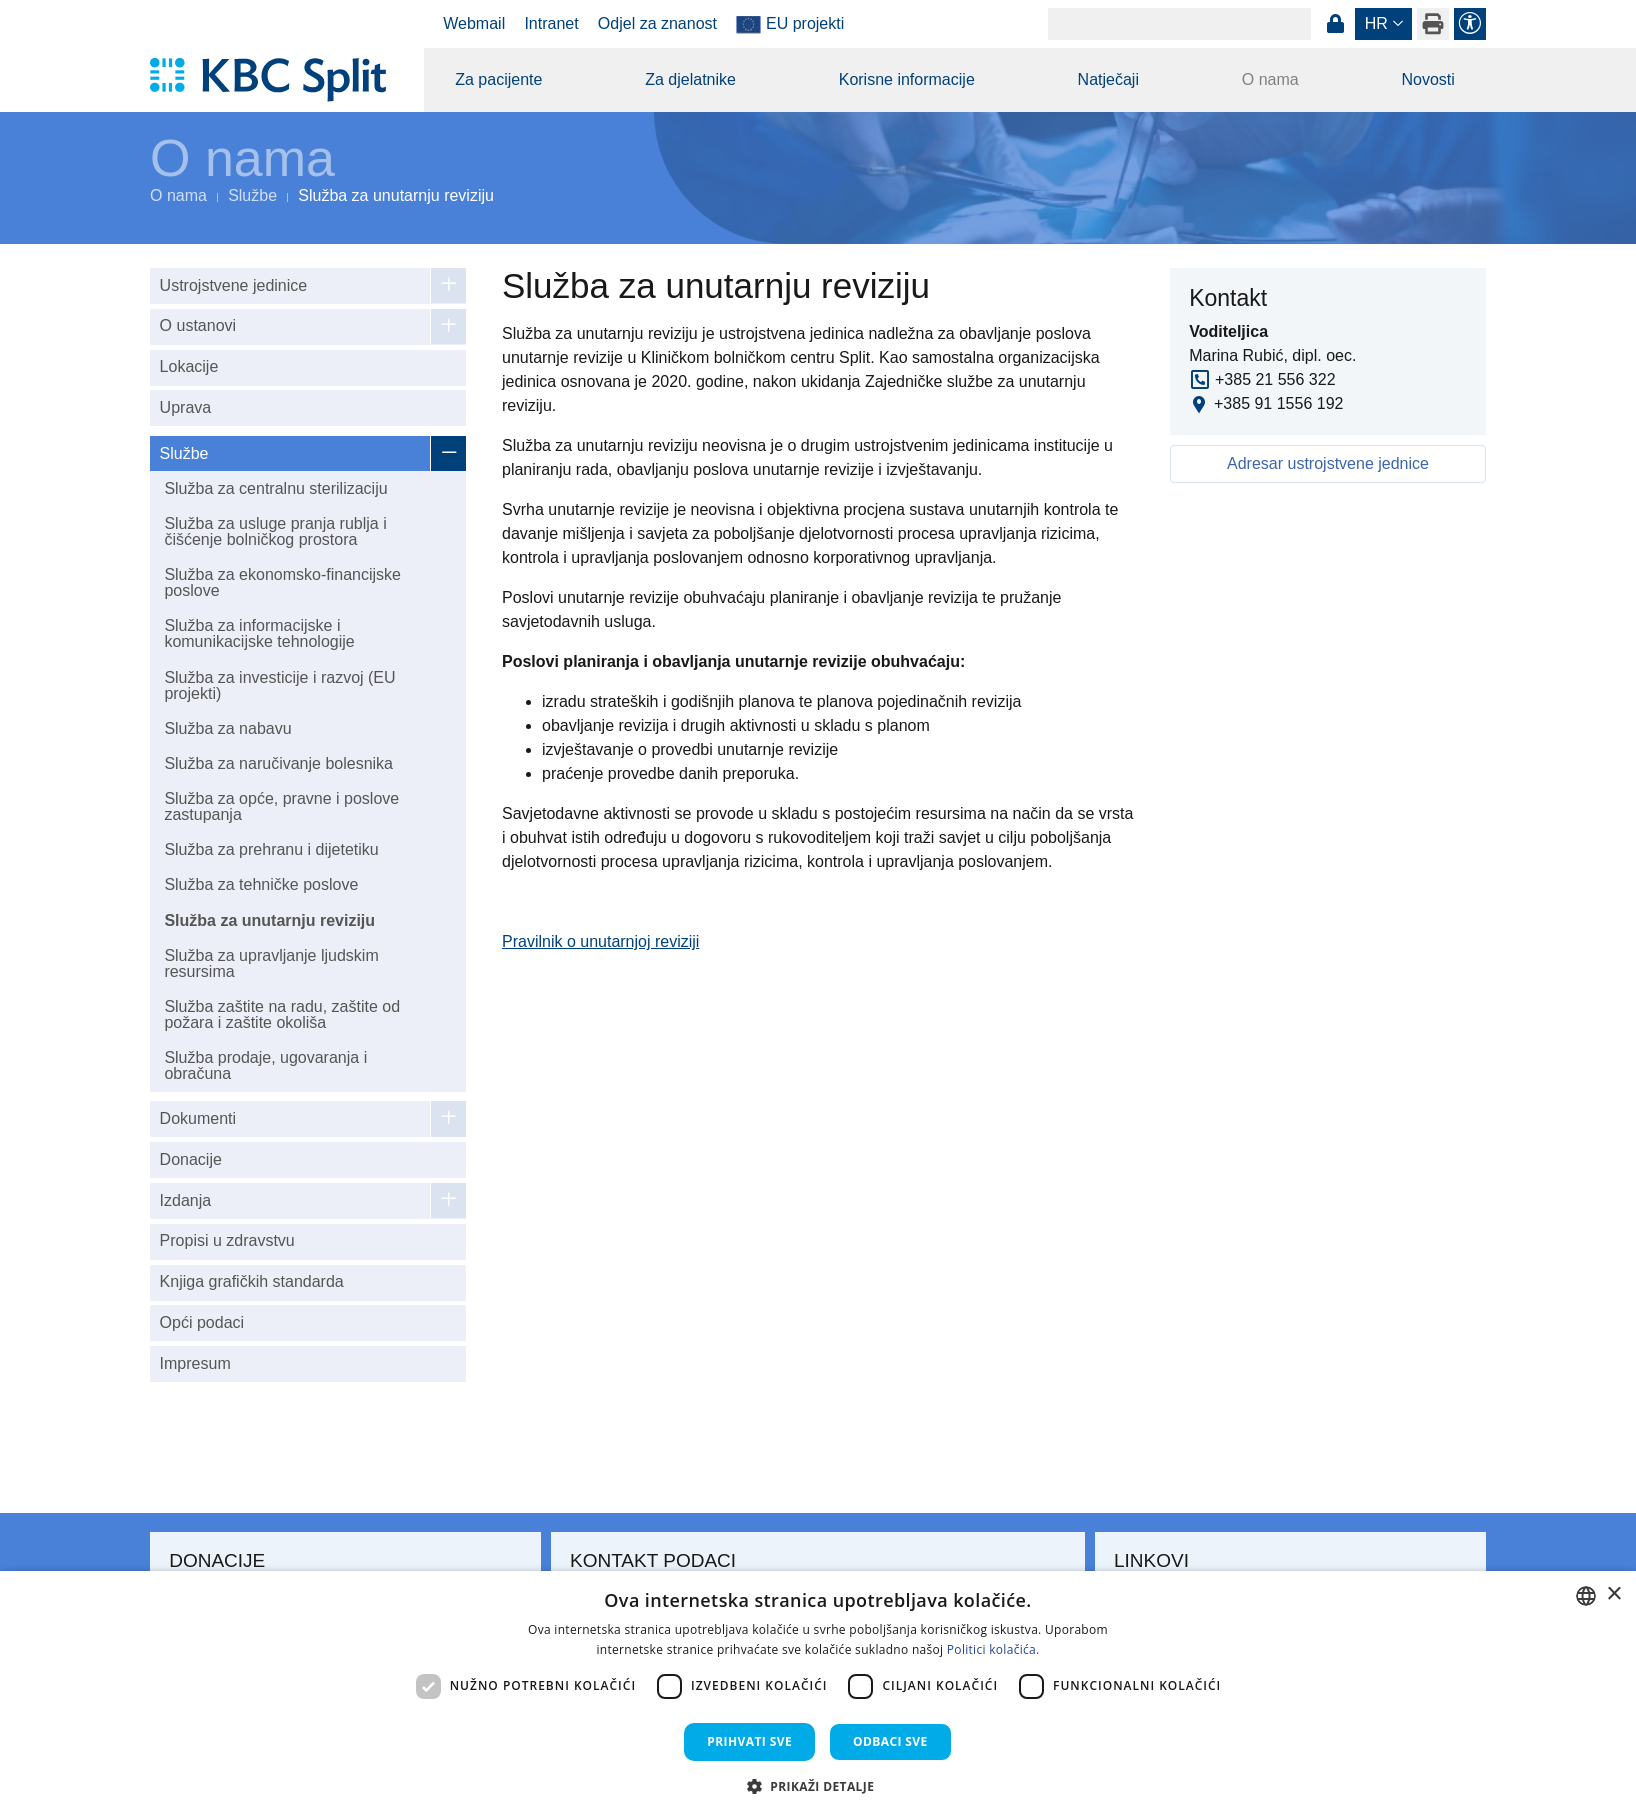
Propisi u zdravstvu (227, 1240)
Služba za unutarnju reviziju (269, 920)
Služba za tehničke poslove (261, 884)
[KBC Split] (277, 80)
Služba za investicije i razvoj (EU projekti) (279, 685)
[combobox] (1586, 1596)
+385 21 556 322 (1275, 379)
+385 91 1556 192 (1278, 403)
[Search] (1179, 24)
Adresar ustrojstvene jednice (1328, 463)
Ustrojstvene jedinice (234, 285)
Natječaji (1108, 79)
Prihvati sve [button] (749, 1741)
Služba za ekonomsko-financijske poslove (282, 582)
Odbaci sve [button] (890, 1741)
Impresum (195, 1363)
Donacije (191, 1159)
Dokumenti (198, 1118)
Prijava (1335, 24)
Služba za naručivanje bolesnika (278, 763)
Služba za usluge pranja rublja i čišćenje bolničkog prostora (275, 531)
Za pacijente (498, 79)
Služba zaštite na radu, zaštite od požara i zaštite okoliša (282, 1014)
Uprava (186, 407)
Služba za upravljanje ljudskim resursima (271, 963)
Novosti (1427, 79)
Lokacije (189, 366)
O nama (1270, 79)
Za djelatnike (690, 79)
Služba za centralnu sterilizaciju (275, 488)
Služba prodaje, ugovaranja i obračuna (265, 1065)
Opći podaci (202, 1322)
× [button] (1613, 1594)
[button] (818, 1786)
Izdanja (186, 1200)
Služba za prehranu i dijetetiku (271, 849)
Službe (252, 195)
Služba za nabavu (227, 728)
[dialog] (818, 1695)
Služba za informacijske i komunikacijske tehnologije (259, 633)
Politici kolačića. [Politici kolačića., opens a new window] (993, 1649)
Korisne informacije (907, 79)
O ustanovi (198, 325)
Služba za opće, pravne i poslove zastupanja (281, 806)
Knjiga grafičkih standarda (252, 1281)
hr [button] (1376, 23)
